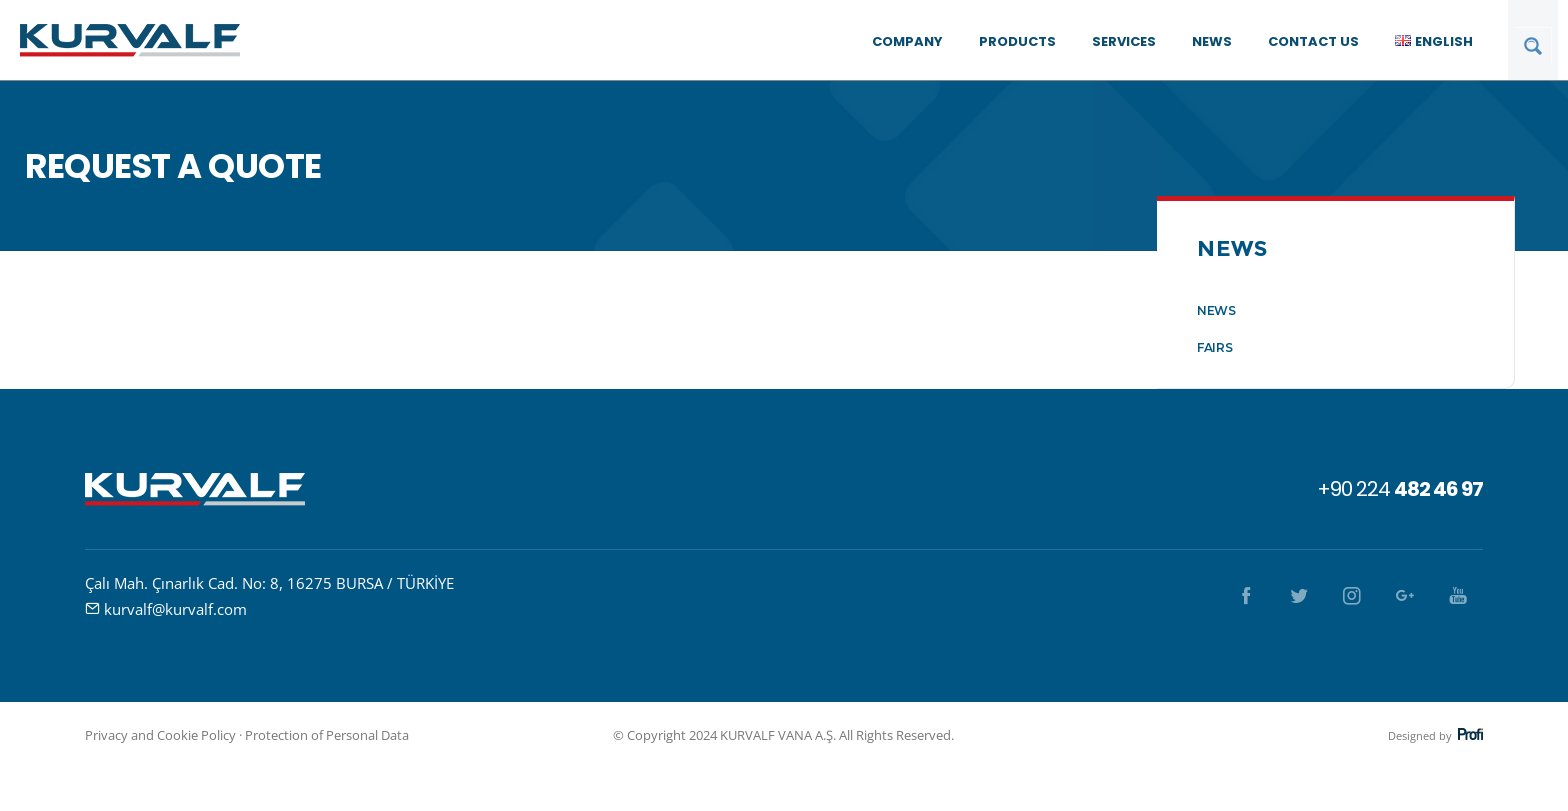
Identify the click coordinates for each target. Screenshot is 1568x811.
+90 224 (1400, 489)
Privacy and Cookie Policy (160, 735)
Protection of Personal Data (327, 735)
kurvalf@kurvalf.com (175, 609)
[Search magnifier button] (1533, 46)
